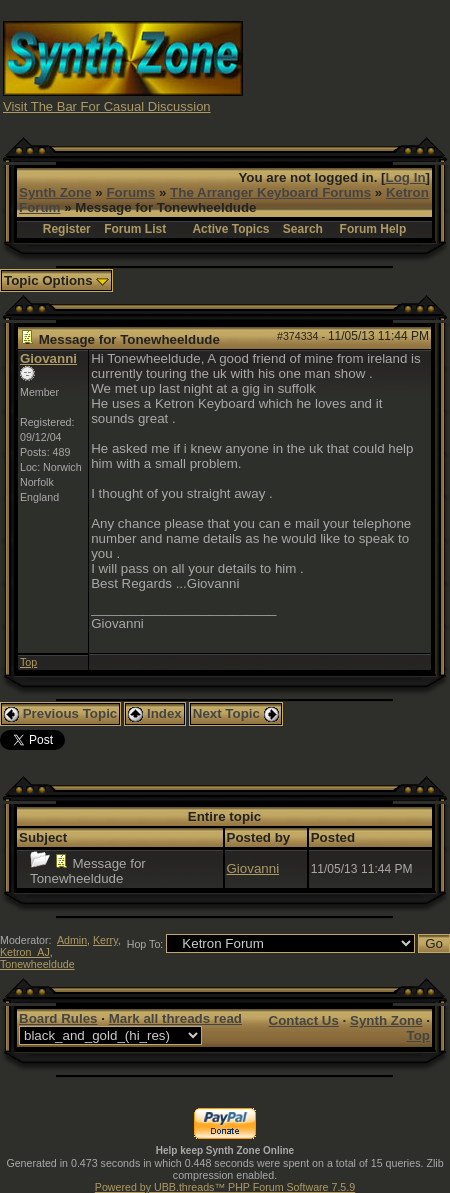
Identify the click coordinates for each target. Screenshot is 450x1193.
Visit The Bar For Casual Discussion (107, 106)
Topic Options (56, 280)
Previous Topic (60, 713)
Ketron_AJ (25, 952)
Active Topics (230, 229)
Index (155, 713)
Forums (130, 192)
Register (67, 229)
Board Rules (58, 1018)
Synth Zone (55, 192)
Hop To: (145, 944)
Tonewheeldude (37, 964)
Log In (406, 177)
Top (28, 662)
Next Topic (236, 713)
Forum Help (373, 229)
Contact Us (304, 1020)
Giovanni (48, 358)
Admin (72, 940)
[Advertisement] (347, 65)
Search (303, 229)
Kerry (105, 940)
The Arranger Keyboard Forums (270, 192)
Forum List (135, 229)
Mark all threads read (175, 1018)
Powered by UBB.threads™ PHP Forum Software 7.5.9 (225, 1187)
